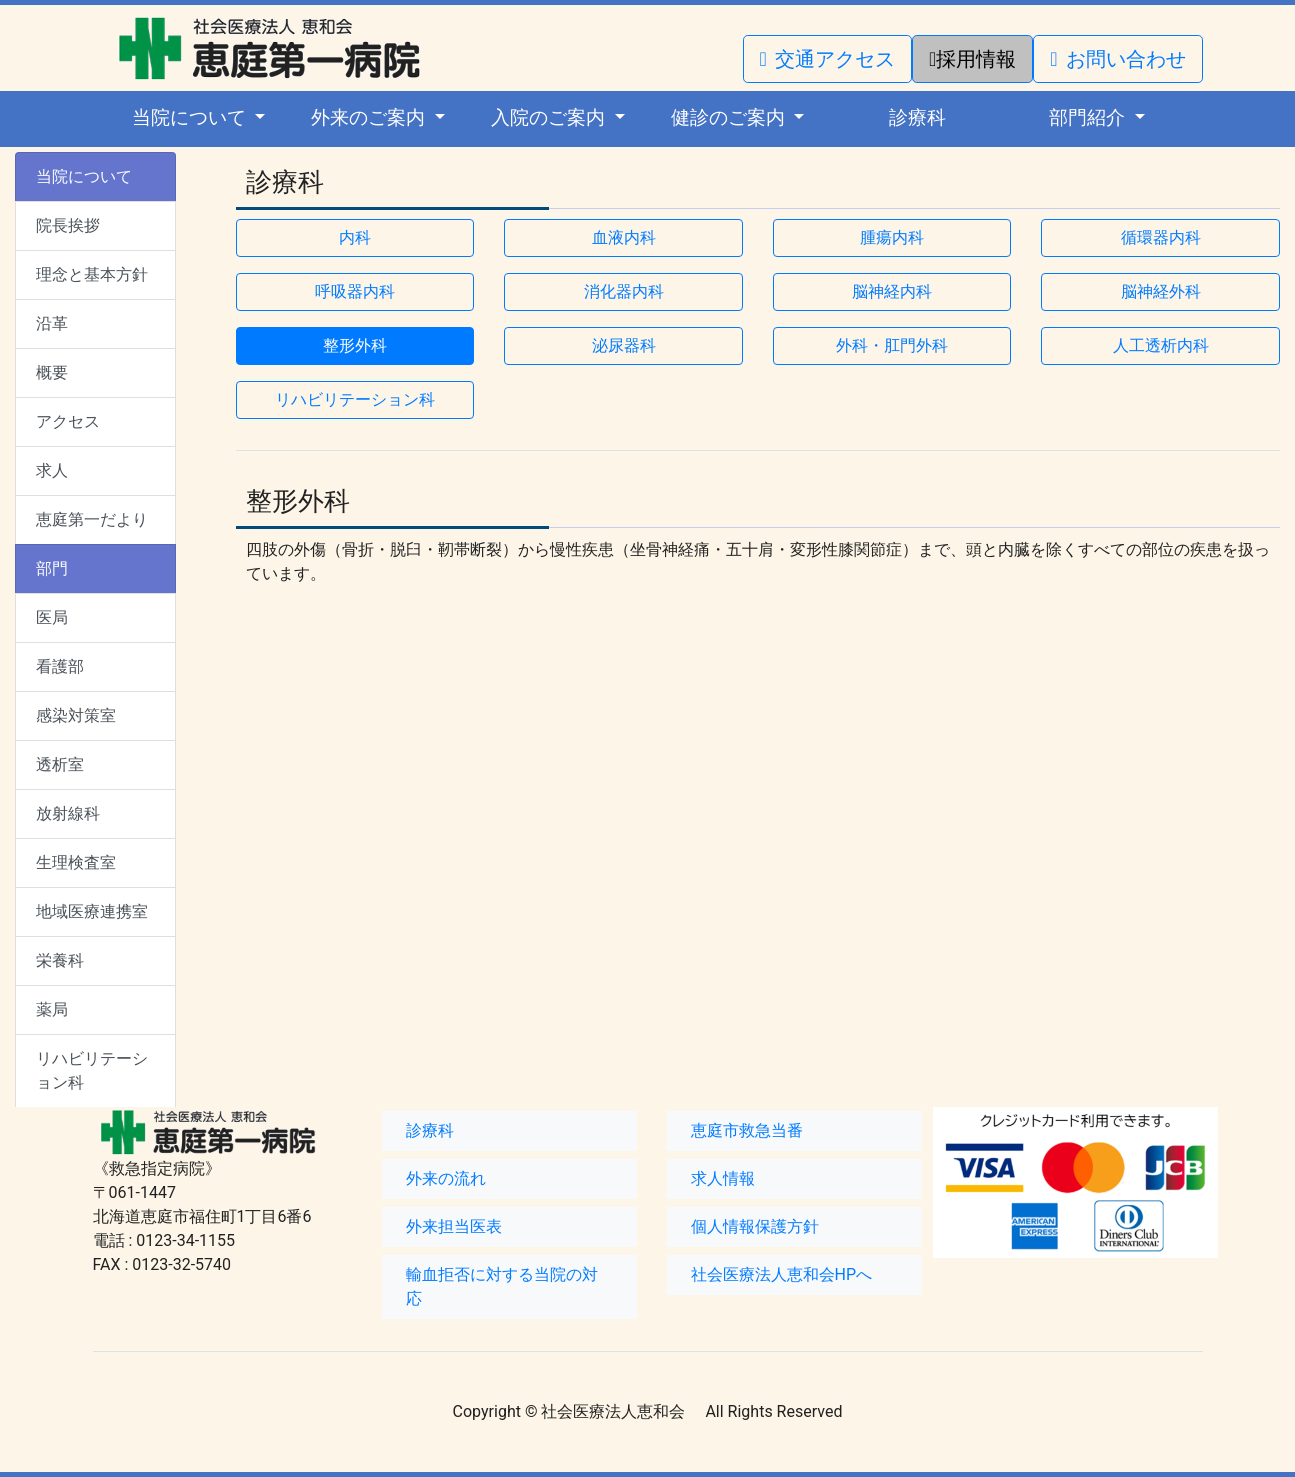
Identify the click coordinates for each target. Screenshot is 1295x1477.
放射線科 (68, 813)
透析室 (60, 764)
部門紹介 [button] (1089, 117)
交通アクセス (827, 59)
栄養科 (60, 960)
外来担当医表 (454, 1226)
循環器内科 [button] (1161, 237)
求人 (52, 470)
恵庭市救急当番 (747, 1130)
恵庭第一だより (92, 519)
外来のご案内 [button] (370, 117)
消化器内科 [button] (624, 291)
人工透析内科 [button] (1161, 345)
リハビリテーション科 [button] (355, 399)
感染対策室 (76, 715)
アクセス (68, 421)
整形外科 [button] (355, 345)
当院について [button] (191, 117)
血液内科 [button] (624, 237)
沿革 (52, 323)
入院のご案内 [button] (550, 117)
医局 (52, 617)
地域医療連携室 (92, 911)
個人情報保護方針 (755, 1226)
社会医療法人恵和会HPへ (782, 1274)
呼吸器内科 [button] (355, 291)
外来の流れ (446, 1178)
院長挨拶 (68, 225)
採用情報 (972, 59)
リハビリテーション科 (92, 1070)
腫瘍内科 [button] (892, 237)
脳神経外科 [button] (1161, 291)
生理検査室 (76, 862)
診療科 (917, 117)
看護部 (60, 666)
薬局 (52, 1009)
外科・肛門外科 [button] (892, 345)
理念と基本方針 (92, 274)
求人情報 (723, 1178)
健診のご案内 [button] (730, 117)
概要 (52, 372)
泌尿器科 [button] (624, 345)
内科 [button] (355, 237)
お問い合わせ (1117, 59)
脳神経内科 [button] (892, 291)
